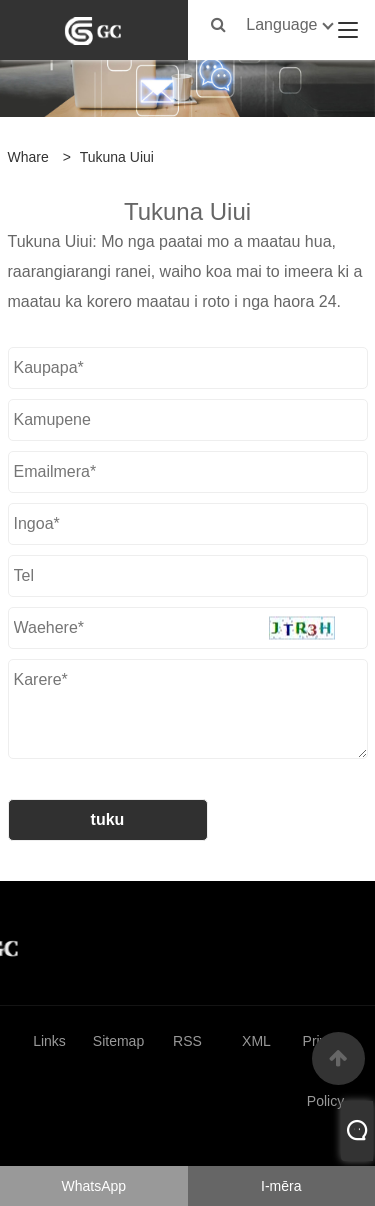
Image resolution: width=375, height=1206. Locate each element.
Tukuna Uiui (117, 157)
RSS (187, 1041)
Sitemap (118, 1041)
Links (49, 1041)
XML (256, 1041)
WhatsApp (93, 1186)
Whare (28, 157)
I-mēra (281, 1186)
